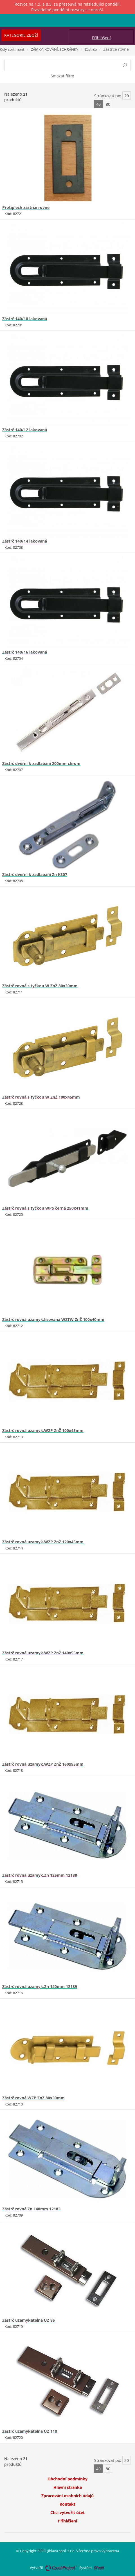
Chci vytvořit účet (67, 2512)
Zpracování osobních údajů (67, 2495)
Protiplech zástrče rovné (26, 207)
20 (126, 95)
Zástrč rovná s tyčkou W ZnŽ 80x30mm (40, 985)
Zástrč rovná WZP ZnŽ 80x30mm (33, 2097)
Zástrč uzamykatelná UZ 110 (29, 2431)
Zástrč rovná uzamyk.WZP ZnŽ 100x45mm (43, 1430)
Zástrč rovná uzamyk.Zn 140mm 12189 (39, 1986)
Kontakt (67, 2504)
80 (108, 104)
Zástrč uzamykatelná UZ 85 (28, 2320)
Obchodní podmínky (67, 2479)
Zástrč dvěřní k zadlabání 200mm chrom (41, 763)
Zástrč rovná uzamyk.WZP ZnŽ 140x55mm (43, 1652)
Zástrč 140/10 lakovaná (24, 318)
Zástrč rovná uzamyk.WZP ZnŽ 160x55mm (43, 1764)
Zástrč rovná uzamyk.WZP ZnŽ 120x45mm (43, 1541)
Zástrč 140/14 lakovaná (24, 541)
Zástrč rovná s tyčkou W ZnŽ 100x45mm (41, 1097)
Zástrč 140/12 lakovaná (24, 429)
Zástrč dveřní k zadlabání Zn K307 (34, 874)
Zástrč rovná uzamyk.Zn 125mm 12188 (39, 1875)
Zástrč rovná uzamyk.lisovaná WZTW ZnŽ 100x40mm (53, 1319)
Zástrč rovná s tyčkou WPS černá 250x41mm (45, 1208)
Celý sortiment (12, 49)
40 (98, 104)
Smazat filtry (62, 76)
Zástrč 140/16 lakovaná (24, 652)
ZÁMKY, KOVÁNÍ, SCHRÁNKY (54, 49)
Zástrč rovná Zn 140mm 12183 (31, 2208)
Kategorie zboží (21, 35)
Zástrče (91, 49)
